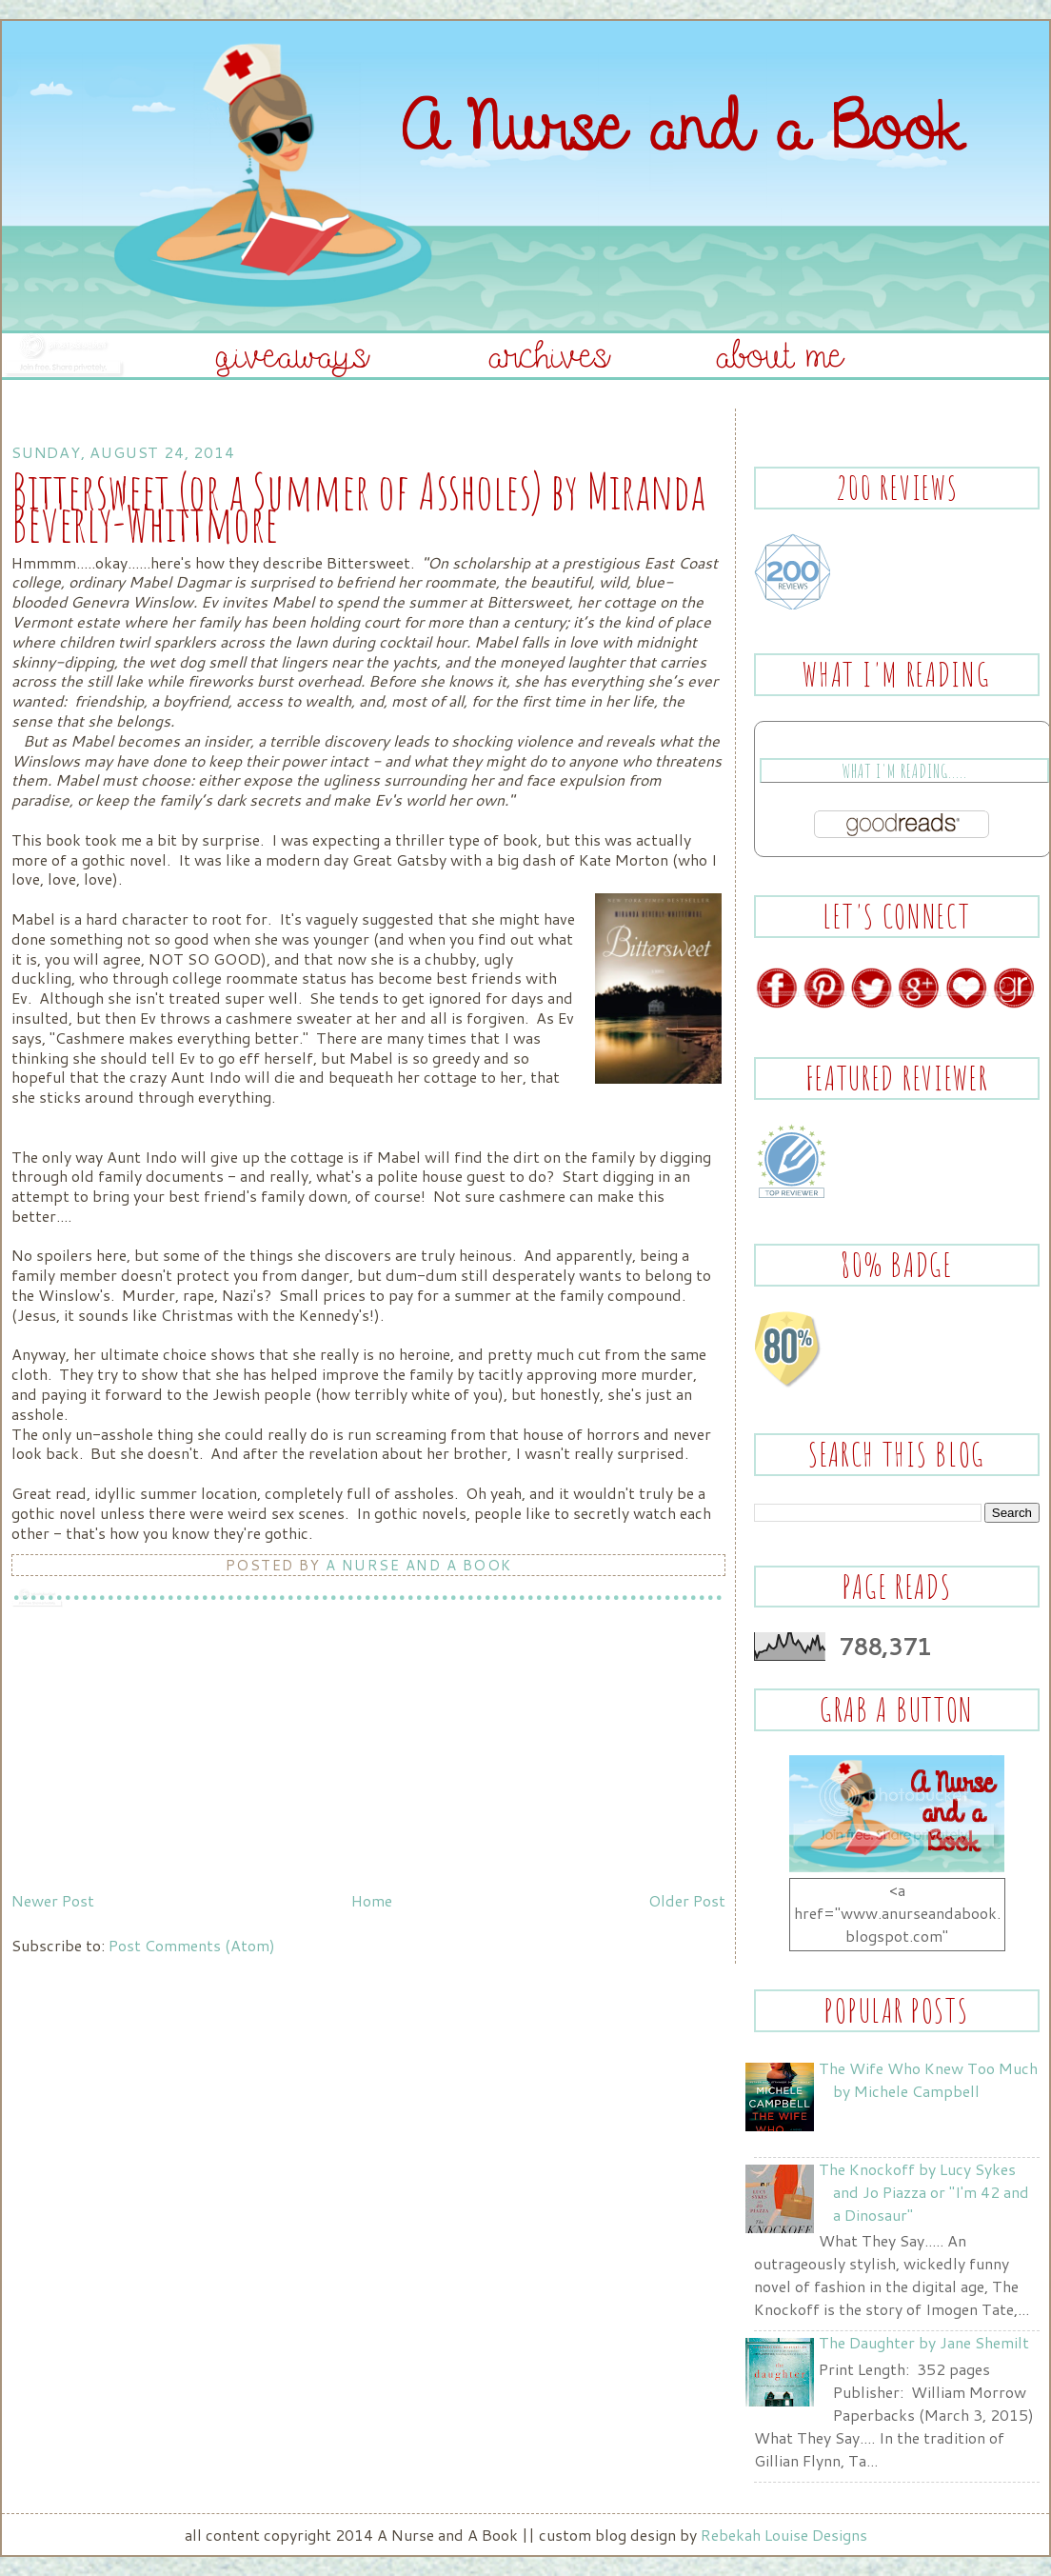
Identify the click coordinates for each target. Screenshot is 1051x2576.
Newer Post (52, 1900)
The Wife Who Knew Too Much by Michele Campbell (928, 2079)
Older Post (686, 1900)
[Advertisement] (154, 1750)
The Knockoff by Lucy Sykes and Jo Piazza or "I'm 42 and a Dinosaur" (924, 2192)
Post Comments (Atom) (192, 1945)
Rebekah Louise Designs (784, 2535)
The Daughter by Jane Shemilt (924, 2342)
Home (371, 1900)
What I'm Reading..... (904, 771)
